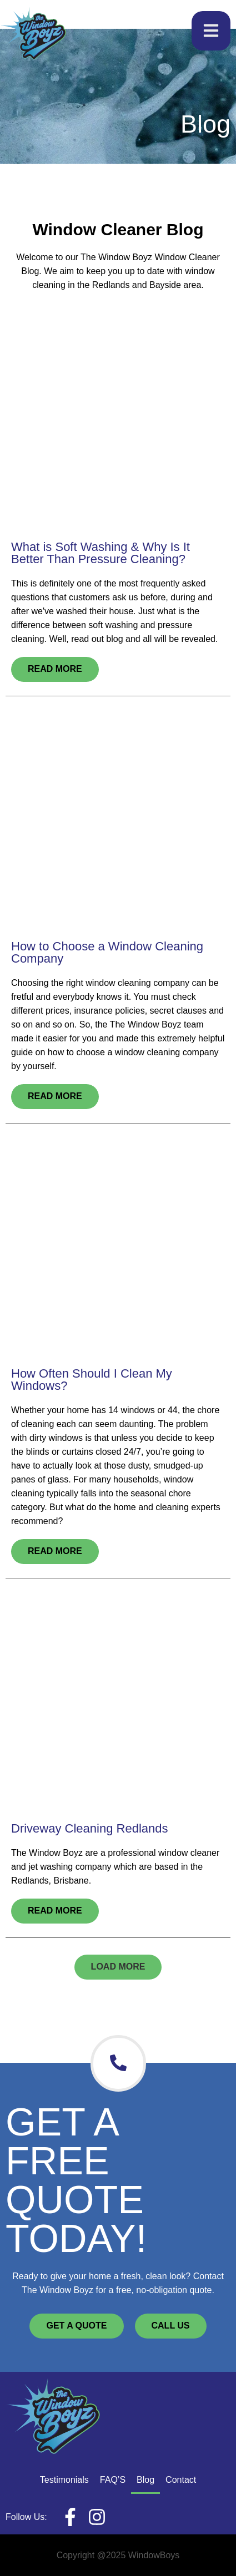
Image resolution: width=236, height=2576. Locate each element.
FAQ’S (112, 2479)
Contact (180, 2479)
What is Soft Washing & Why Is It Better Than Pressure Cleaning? (100, 553)
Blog (145, 2479)
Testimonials (64, 2479)
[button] (118, 1967)
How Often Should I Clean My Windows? (91, 1380)
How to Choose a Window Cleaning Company (107, 952)
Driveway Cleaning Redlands (89, 1828)
